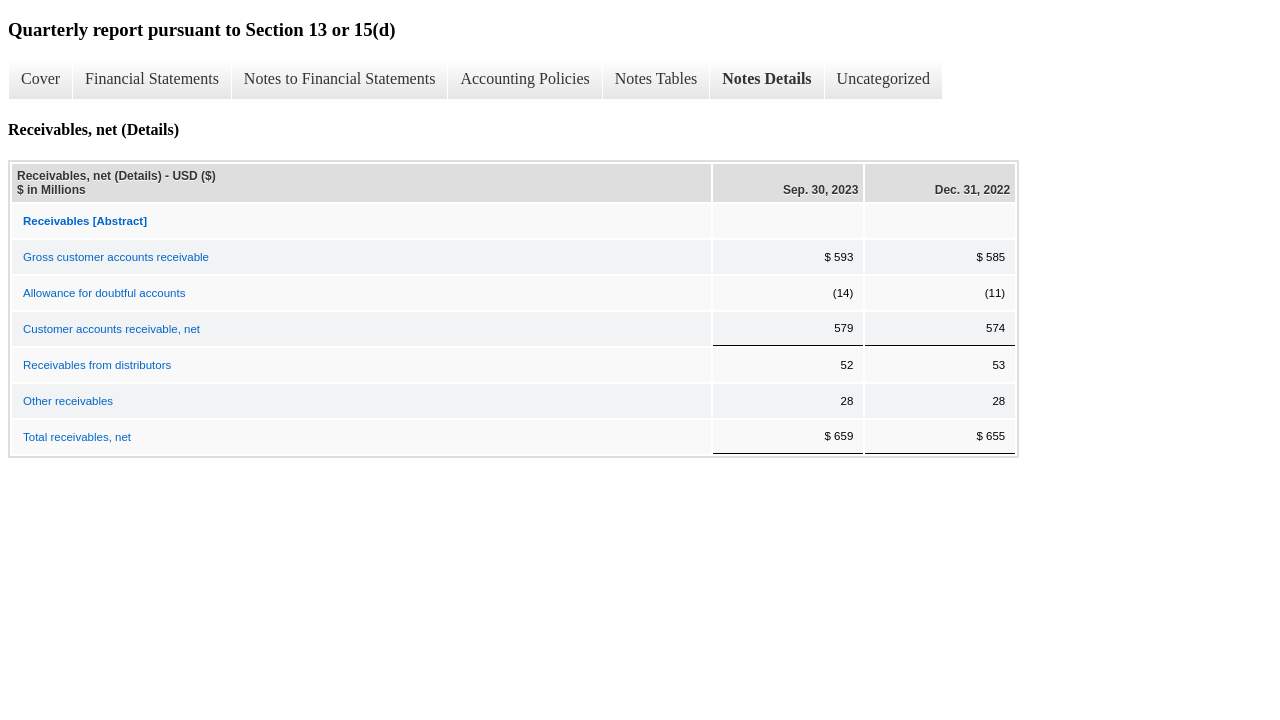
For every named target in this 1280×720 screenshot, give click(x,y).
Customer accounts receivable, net (111, 329)
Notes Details (766, 78)
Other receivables (68, 401)
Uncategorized (883, 78)
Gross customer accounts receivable (116, 257)
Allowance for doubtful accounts (104, 293)
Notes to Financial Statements (340, 78)
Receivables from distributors (97, 365)
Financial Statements (152, 78)
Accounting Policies (524, 78)
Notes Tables (656, 78)
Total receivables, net (77, 437)
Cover (40, 78)
